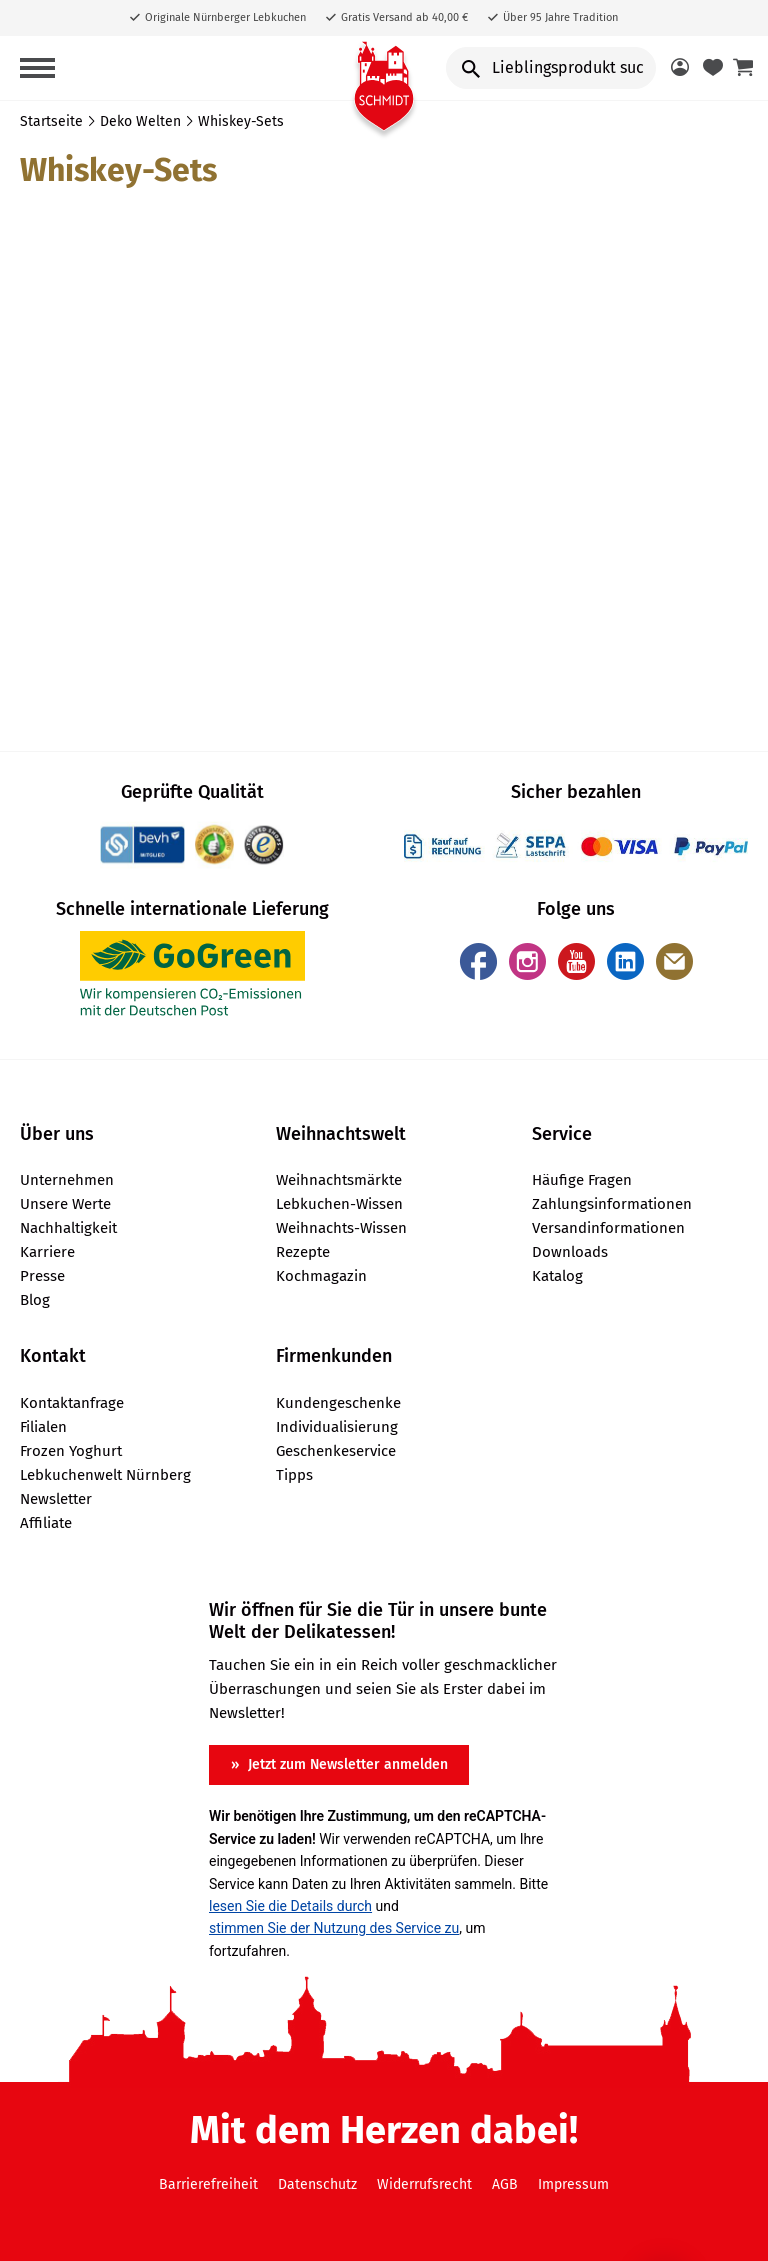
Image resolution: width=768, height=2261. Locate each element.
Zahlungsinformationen (612, 1204)
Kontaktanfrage (72, 1403)
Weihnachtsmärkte (339, 1180)
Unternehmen (67, 1180)
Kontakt (53, 1356)
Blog (35, 1300)
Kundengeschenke (338, 1403)
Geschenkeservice (336, 1451)
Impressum (573, 2184)
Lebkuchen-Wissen (339, 1204)
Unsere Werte (65, 1204)
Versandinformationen (608, 1228)
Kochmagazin (321, 1276)
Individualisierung (337, 1427)
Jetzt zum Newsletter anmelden (346, 1764)
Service (562, 1134)
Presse (42, 1276)
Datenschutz (317, 2184)
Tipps (294, 1475)
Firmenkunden (334, 1356)
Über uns (57, 1134)
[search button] (471, 68)
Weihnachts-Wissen (341, 1228)
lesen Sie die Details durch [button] (290, 1906)
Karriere (47, 1252)
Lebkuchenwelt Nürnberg (105, 1475)
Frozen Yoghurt (71, 1451)
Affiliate (46, 1523)
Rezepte (303, 1252)
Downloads (570, 1252)
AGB (505, 2184)
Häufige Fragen (582, 1180)
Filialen (43, 1427)
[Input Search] (551, 68)
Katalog (557, 1276)
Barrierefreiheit (208, 2184)
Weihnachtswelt (341, 1134)
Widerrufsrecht (424, 2184)
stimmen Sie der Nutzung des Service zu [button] (334, 1928)
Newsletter (56, 1499)
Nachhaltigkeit (68, 1228)
